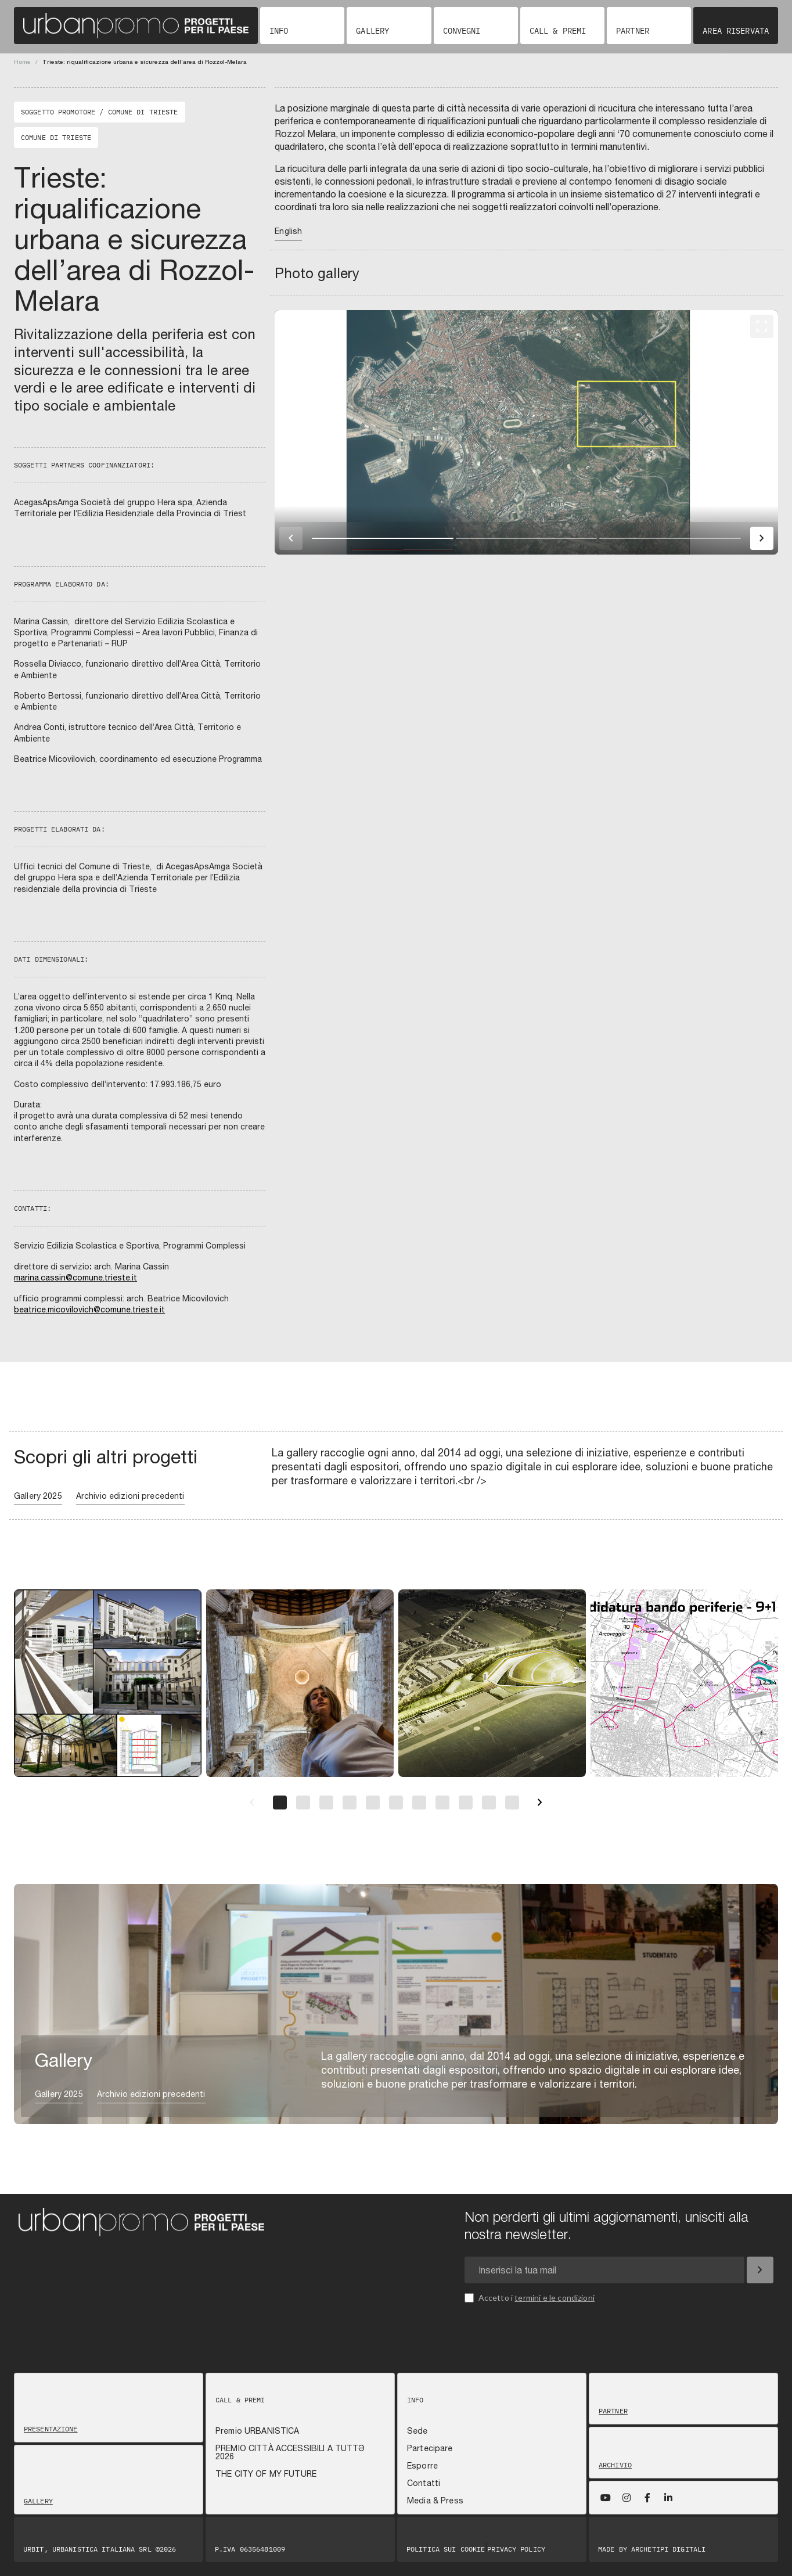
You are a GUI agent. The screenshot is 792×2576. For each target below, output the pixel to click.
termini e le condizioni (554, 2297)
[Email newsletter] (604, 2270)
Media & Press (435, 2500)
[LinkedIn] (668, 2498)
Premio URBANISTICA (257, 2431)
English (288, 231)
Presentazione (51, 2429)
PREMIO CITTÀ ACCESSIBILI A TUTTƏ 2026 (290, 2452)
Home (22, 61)
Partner (632, 31)
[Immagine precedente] (291, 538)
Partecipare (430, 2448)
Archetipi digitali (668, 2549)
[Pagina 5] (373, 1802)
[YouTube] (606, 2498)
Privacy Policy (516, 2549)
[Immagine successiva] (761, 538)
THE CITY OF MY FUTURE (265, 2474)
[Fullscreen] (761, 326)
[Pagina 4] (350, 1802)
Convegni (462, 31)
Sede (417, 2431)
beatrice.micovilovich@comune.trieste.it (89, 1309)
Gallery (372, 31)
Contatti (423, 2483)
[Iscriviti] (760, 2270)
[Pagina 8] (442, 1802)
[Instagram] (626, 2498)
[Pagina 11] (512, 1802)
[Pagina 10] (489, 1802)
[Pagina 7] (419, 1802)
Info (278, 31)
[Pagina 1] (280, 1802)
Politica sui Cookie (445, 2549)
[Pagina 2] (303, 1802)
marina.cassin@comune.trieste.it (75, 1277)
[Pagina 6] (396, 1802)
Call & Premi (558, 31)
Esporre (422, 2466)
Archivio (615, 2465)
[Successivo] (540, 1802)
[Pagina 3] (326, 1802)
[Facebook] (647, 2498)
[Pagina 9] (466, 1802)
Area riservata (736, 31)
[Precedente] (252, 1802)
